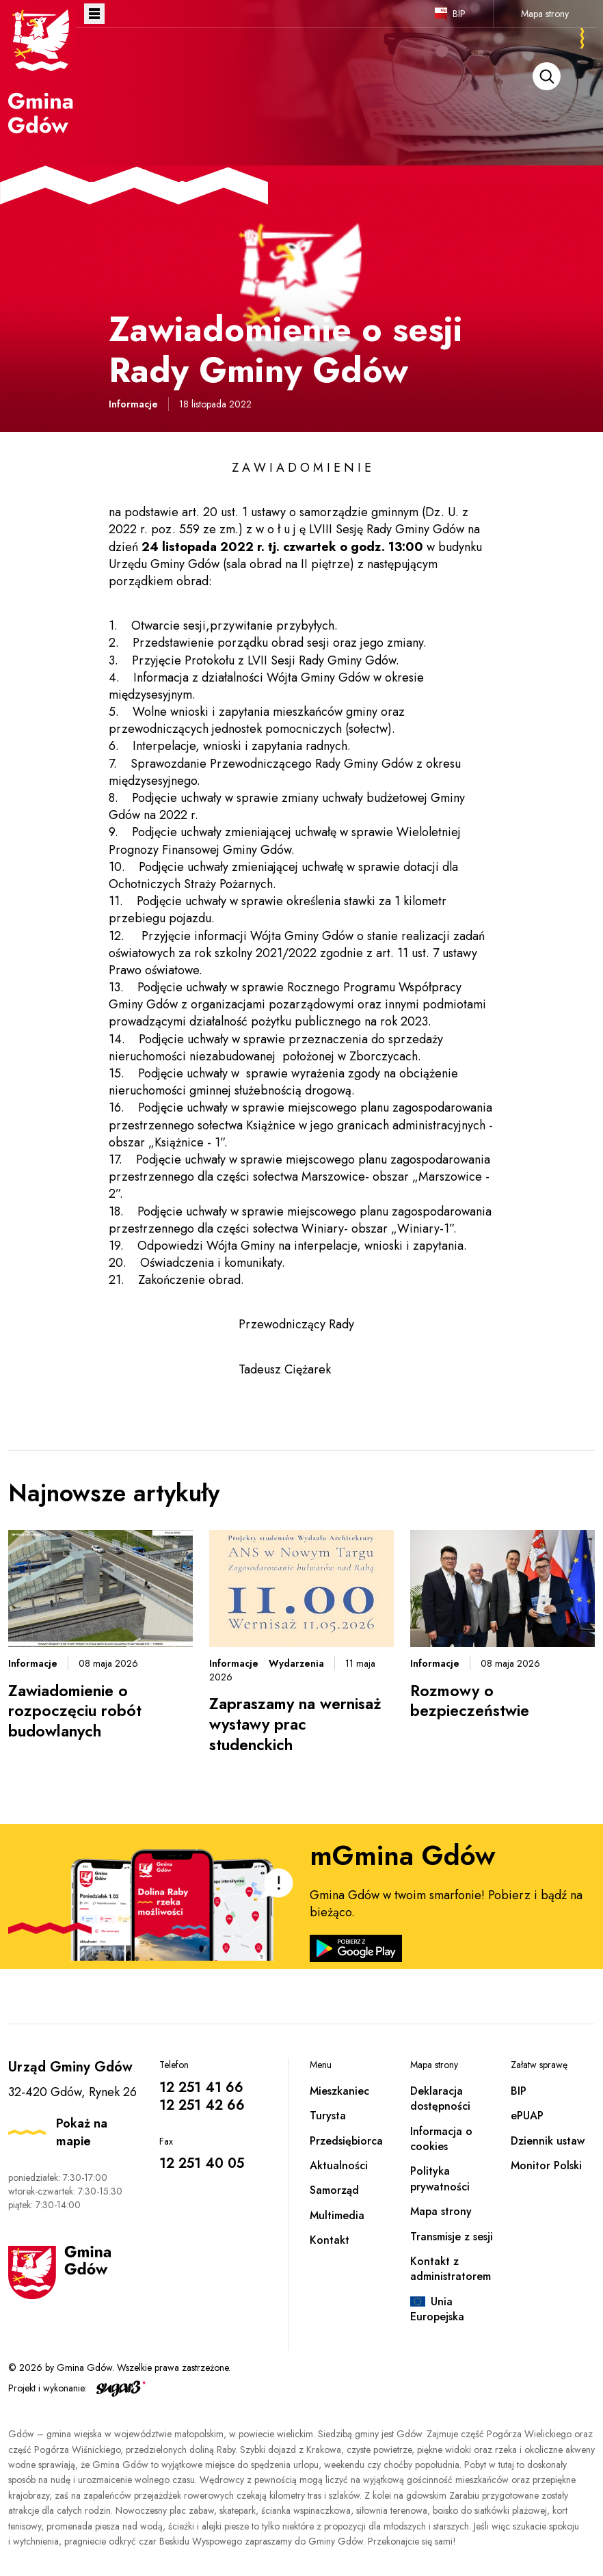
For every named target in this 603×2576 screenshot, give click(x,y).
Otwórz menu (94, 13)
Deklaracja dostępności (440, 2098)
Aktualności (339, 2165)
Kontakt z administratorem (450, 2268)
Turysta (328, 2115)
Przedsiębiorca (346, 2141)
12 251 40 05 (201, 2163)
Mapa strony (545, 14)
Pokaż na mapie (81, 2132)
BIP (459, 14)
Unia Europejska (437, 2309)
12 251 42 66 (202, 2105)
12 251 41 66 (201, 2087)
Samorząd (334, 2190)
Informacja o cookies (441, 2138)
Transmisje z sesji (451, 2236)
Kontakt (329, 2240)
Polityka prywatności (440, 2178)
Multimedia (337, 2215)
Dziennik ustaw (548, 2141)
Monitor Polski (546, 2165)
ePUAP (527, 2115)
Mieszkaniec (339, 2091)
